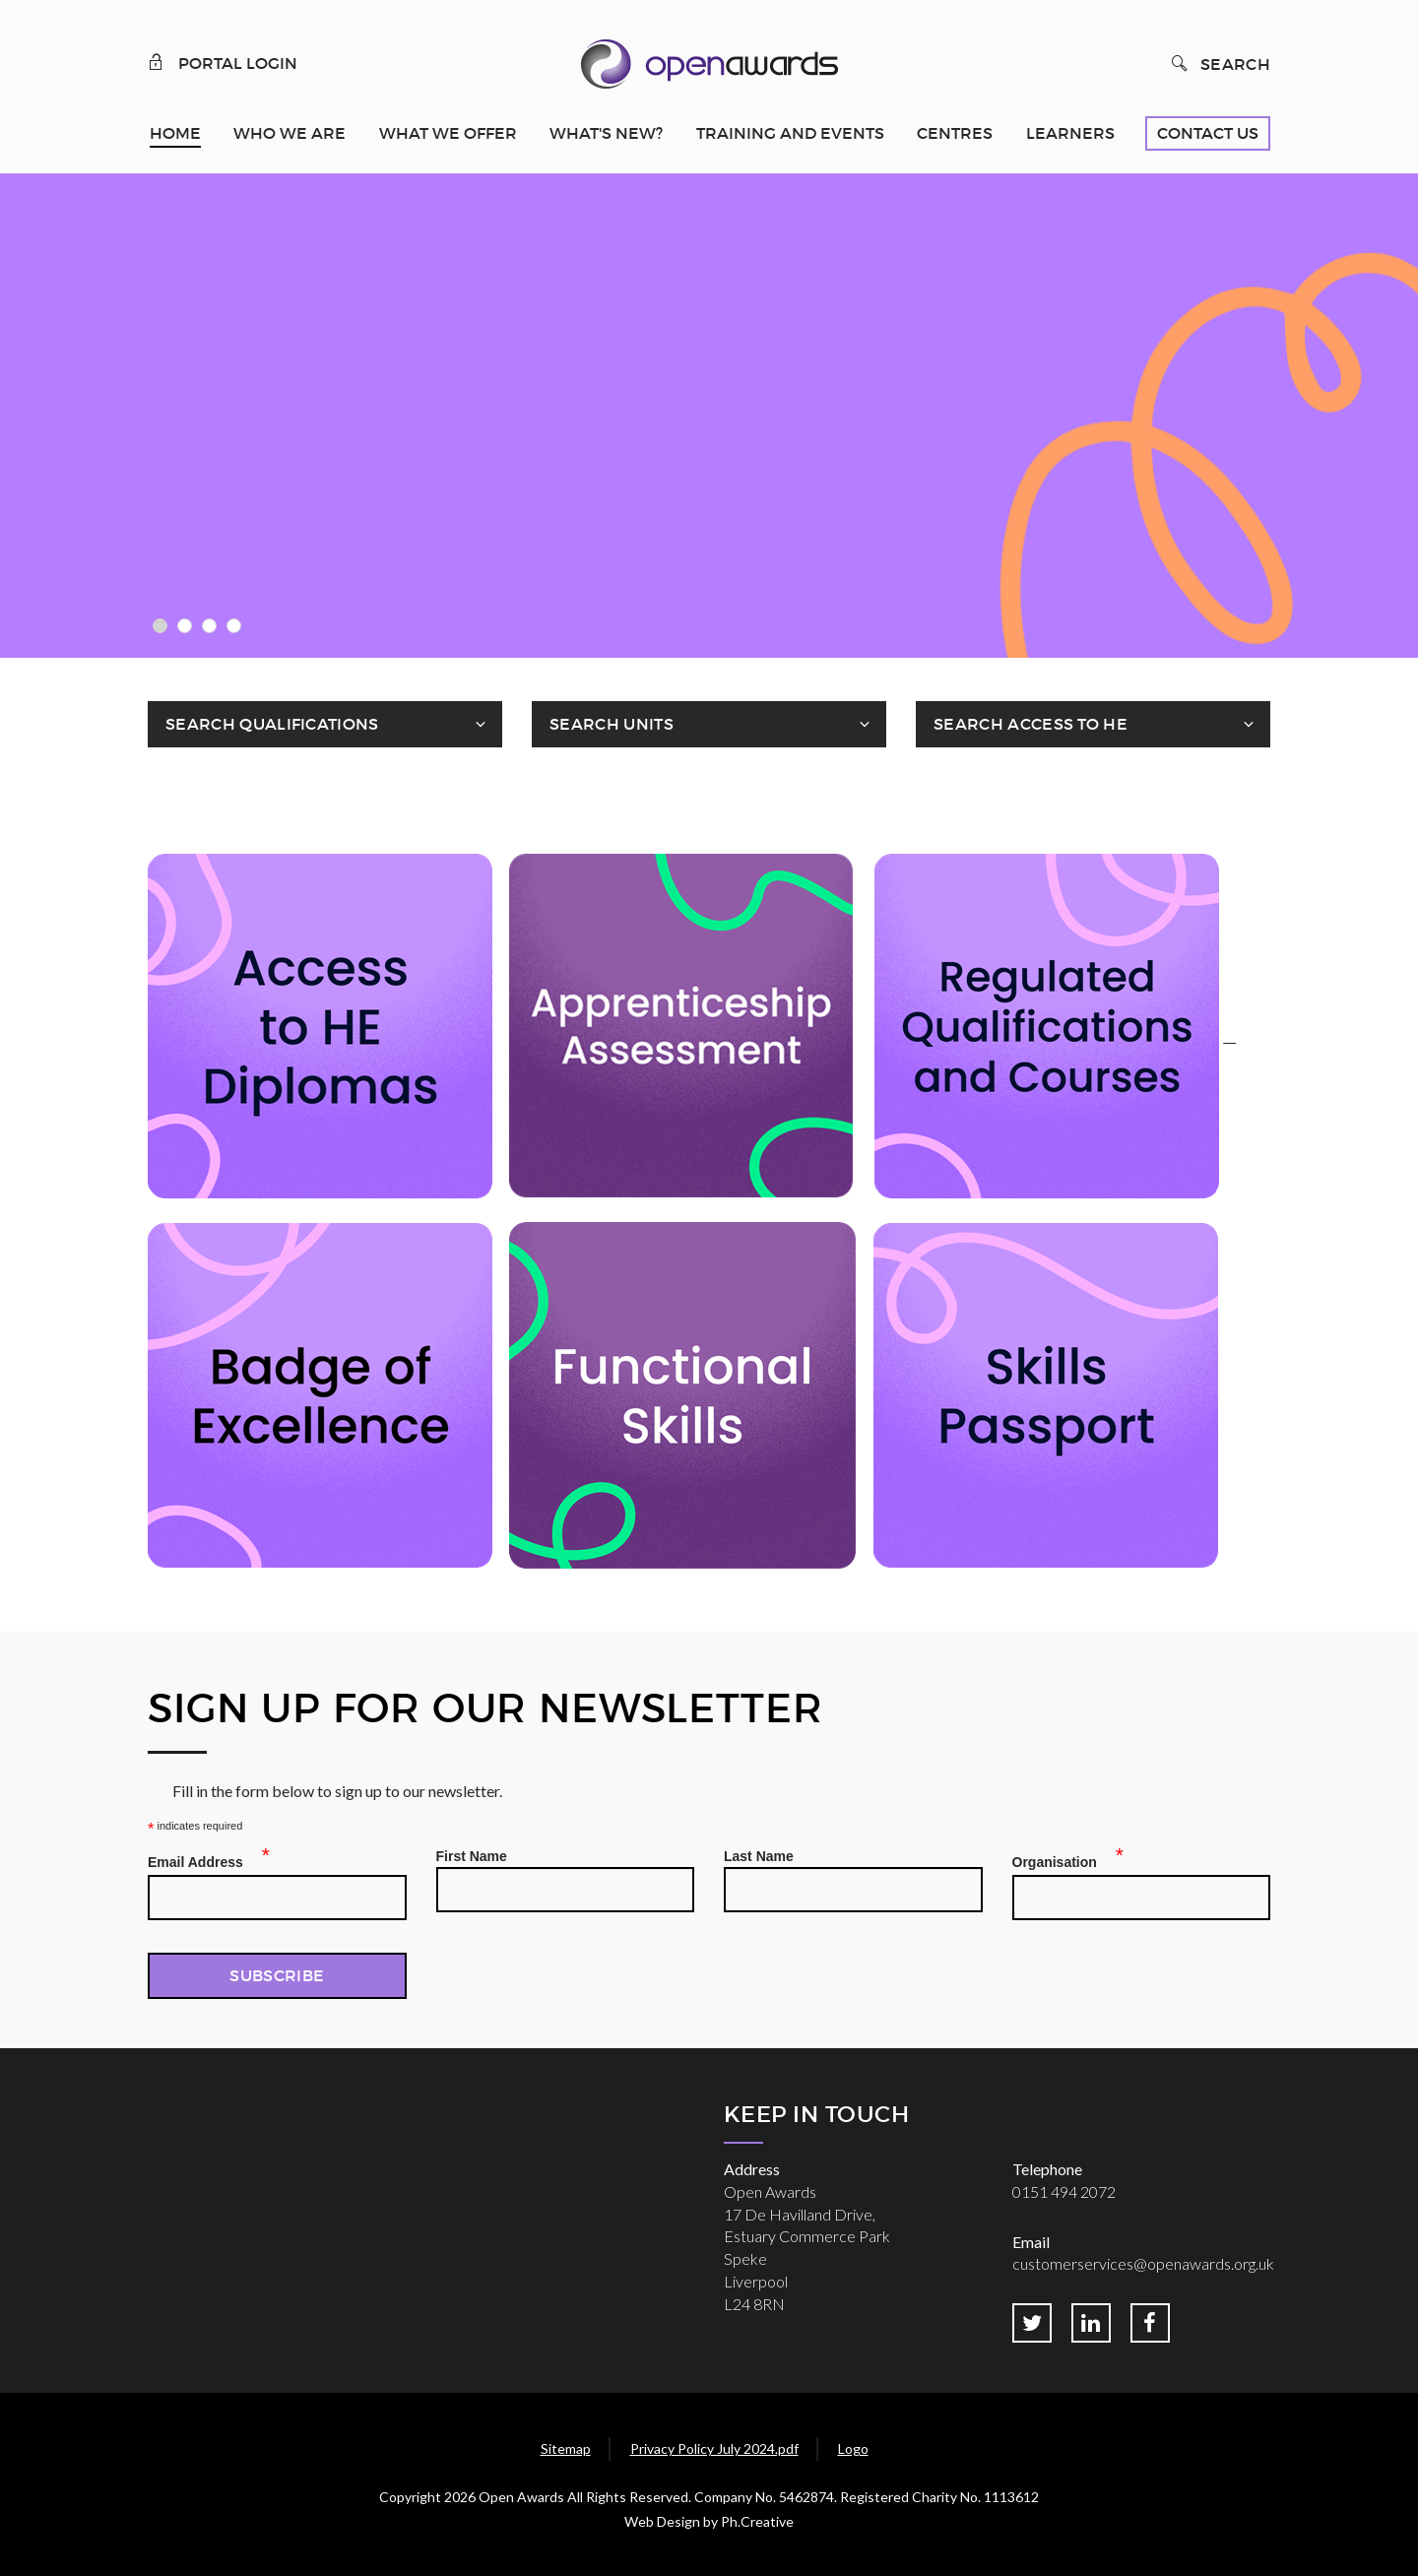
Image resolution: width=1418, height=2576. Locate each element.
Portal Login (222, 62)
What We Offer (448, 133)
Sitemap (566, 2448)
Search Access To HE (1031, 724)
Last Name (759, 1856)
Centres (955, 133)
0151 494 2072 (1064, 2191)
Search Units (611, 724)
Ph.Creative (757, 2521)
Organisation (1060, 1859)
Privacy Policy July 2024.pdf (714, 2448)
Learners (1070, 133)
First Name (471, 1856)
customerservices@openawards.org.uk (1143, 2263)
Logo (853, 2448)
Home (175, 133)
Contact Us (1207, 133)
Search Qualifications (272, 724)
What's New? (606, 133)
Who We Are (289, 133)
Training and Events (790, 133)
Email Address (201, 1859)
